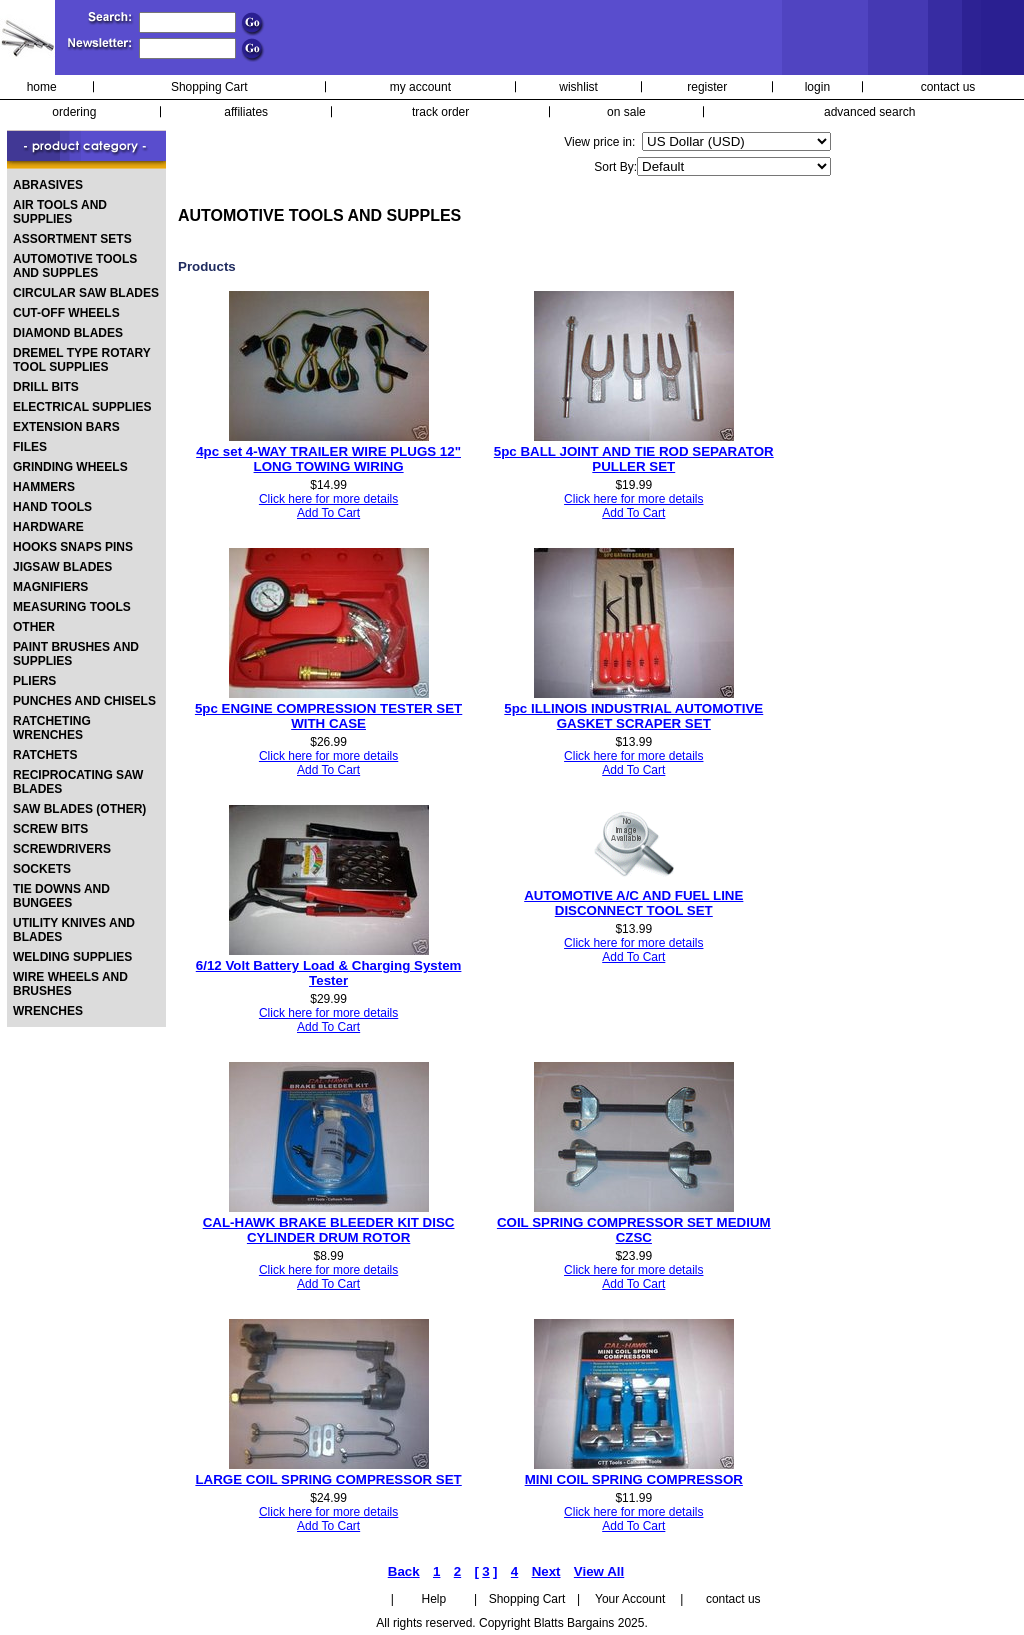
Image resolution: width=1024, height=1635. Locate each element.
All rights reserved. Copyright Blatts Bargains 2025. (511, 1623)
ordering (74, 112)
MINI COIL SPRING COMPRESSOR (634, 1479)
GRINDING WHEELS (70, 467)
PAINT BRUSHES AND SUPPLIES (76, 654)
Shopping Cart (209, 87)
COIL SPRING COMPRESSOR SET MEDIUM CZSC (634, 1230)
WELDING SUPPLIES (72, 957)
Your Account (630, 1599)
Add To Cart (328, 513)
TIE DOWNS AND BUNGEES (61, 896)
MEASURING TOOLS (72, 607)
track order (440, 112)
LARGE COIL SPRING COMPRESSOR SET (328, 1479)
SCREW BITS (50, 829)
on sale (626, 112)
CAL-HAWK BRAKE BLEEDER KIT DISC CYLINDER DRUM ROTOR (329, 1230)
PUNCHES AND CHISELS (84, 701)
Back (404, 1571)
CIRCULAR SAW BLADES (86, 293)
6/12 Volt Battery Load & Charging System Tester (329, 973)
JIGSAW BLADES (62, 567)
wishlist (578, 87)
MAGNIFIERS (50, 587)
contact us (948, 87)
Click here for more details (328, 499)
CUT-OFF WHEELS (66, 313)
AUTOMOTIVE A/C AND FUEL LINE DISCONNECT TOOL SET (633, 903)
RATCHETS (45, 755)
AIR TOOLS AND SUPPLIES (60, 212)
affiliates (246, 112)
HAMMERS (44, 487)
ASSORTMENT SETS (72, 239)
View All (599, 1571)
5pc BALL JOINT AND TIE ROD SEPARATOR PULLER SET (634, 459)
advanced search (869, 112)
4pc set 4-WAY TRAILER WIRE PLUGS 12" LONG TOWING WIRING (328, 459)
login (817, 87)
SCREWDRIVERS (62, 849)
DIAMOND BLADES (68, 333)
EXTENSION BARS (66, 427)
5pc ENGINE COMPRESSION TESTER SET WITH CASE (328, 716)
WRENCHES (48, 1011)
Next (546, 1571)
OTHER (34, 627)
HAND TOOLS (52, 507)
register (707, 87)
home (42, 87)
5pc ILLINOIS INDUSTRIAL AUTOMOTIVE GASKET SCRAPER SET (633, 716)
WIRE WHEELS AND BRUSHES (70, 984)
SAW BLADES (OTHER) (79, 809)
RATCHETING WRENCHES (52, 728)
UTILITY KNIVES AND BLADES (74, 930)
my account (420, 87)
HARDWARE (48, 527)
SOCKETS (42, 869)
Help (434, 1599)
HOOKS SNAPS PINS (73, 547)
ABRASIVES (48, 185)
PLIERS (34, 681)
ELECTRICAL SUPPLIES (82, 407)
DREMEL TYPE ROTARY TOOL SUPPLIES (82, 360)
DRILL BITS (46, 387)
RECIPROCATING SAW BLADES (78, 782)
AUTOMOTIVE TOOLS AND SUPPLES (75, 266)
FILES (30, 447)
